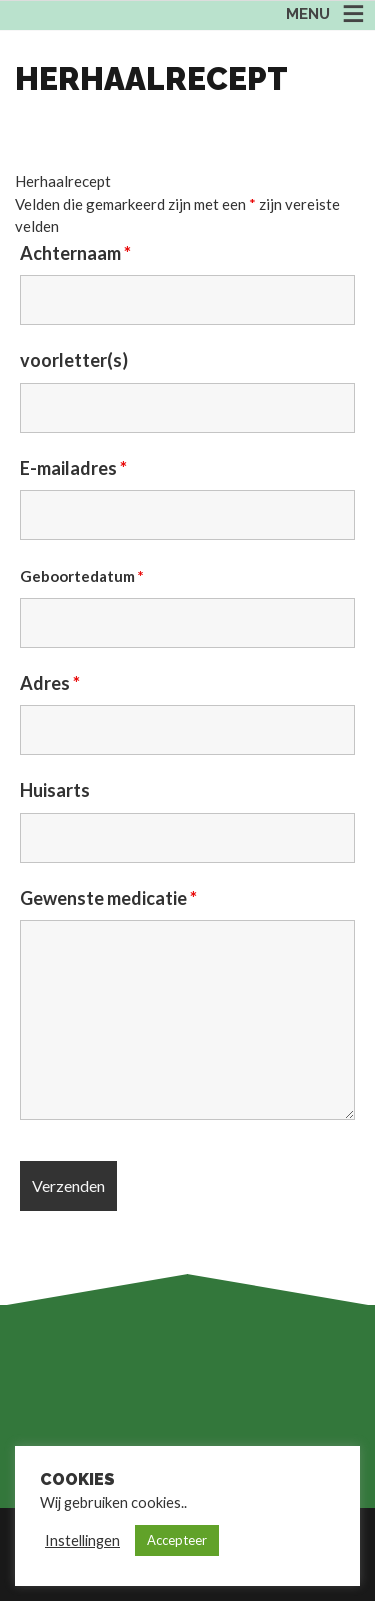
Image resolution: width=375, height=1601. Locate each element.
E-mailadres (73, 468)
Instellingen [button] (82, 1540)
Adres (50, 683)
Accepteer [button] (177, 1540)
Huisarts (55, 790)
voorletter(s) (74, 360)
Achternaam (75, 253)
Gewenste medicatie (108, 898)
